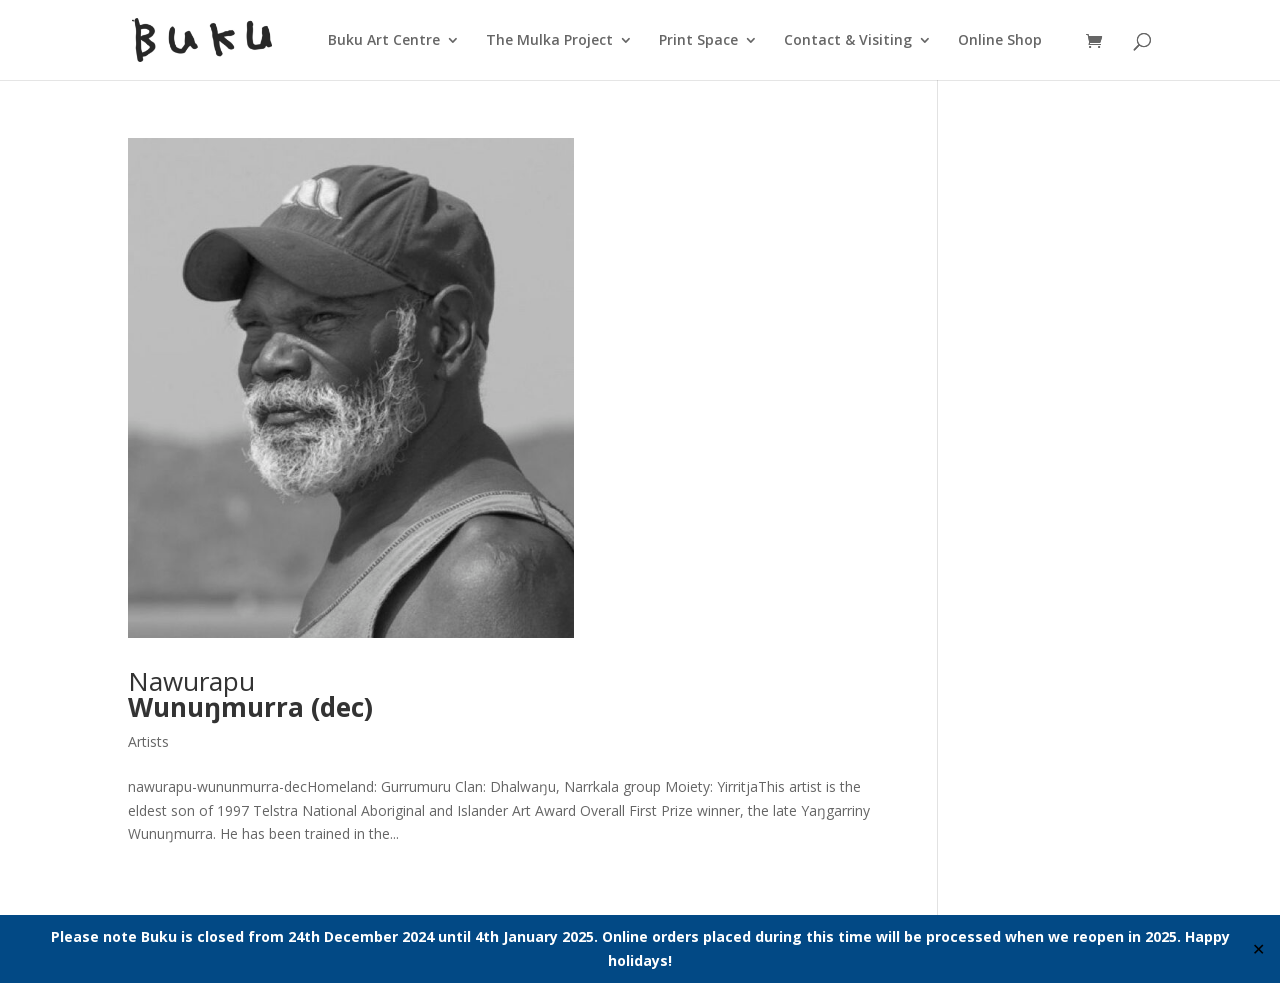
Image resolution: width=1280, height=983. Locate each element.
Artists (148, 741)
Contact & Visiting (848, 41)
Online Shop (1000, 41)
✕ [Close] (1258, 949)
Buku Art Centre (384, 41)
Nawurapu (250, 694)
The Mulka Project (549, 41)
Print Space (698, 41)
